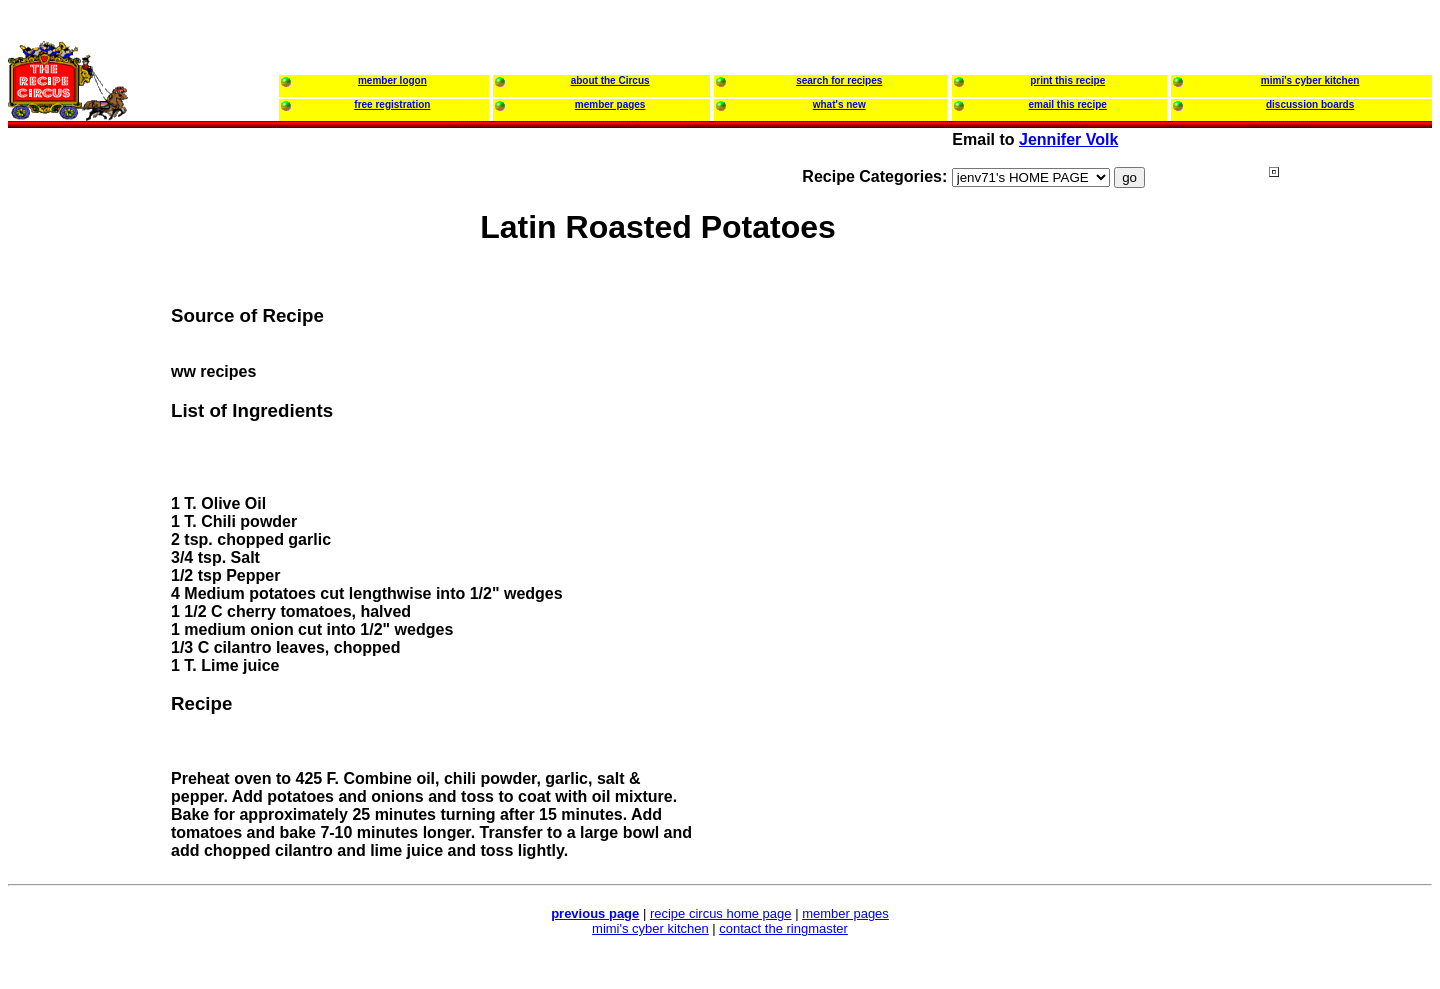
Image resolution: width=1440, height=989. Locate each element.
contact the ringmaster (783, 928)
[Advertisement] (1349, 549)
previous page (595, 913)
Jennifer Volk (1068, 139)
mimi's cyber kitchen (650, 928)
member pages (845, 913)
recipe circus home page (721, 913)
